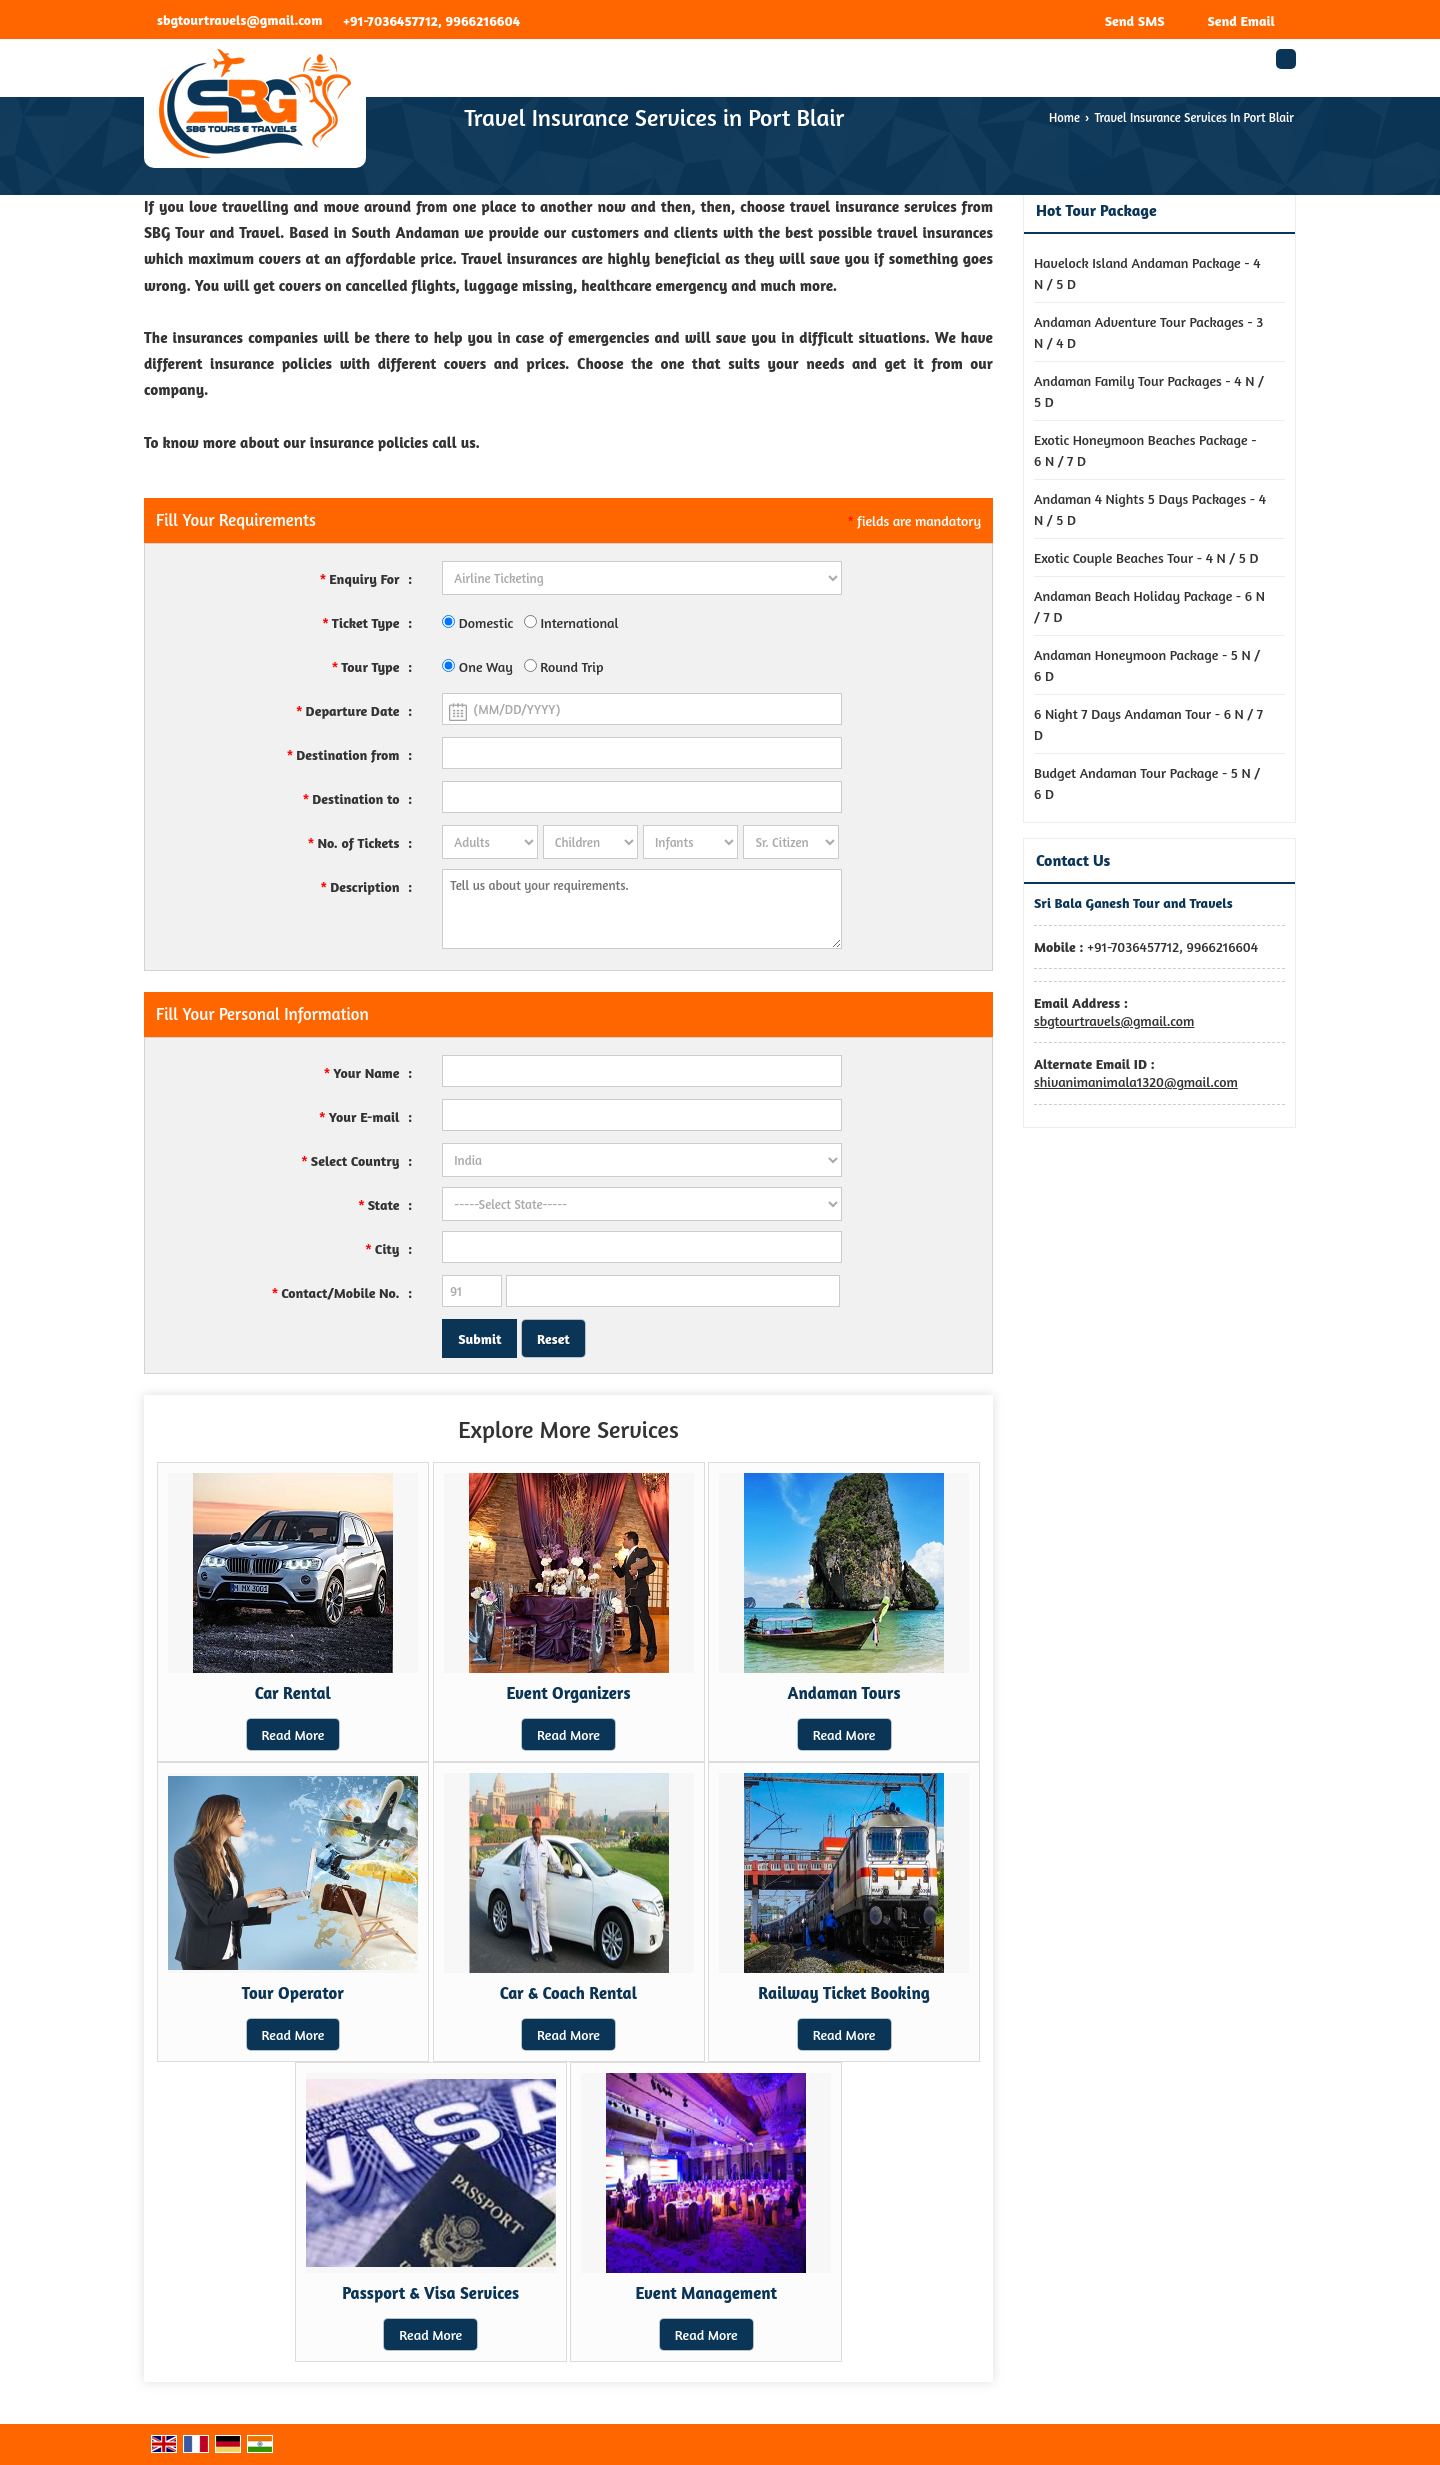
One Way (477, 666)
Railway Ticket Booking (843, 1993)
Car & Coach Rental (568, 1993)
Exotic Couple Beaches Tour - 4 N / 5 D (1146, 557)
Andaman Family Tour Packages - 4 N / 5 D (1149, 391)
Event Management (706, 2293)
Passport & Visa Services (430, 2293)
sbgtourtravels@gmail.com (239, 19)
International (571, 622)
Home (1064, 117)
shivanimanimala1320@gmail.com (1136, 1081)
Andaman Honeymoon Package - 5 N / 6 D (1147, 665)
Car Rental (293, 1693)
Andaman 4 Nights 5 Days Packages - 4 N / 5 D (1150, 509)
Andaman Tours (844, 1693)
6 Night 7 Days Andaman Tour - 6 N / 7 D (1148, 724)
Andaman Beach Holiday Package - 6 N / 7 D (1149, 606)
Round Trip (564, 666)
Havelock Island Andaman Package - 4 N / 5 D (1147, 273)
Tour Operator (293, 1993)
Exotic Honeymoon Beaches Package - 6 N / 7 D (1145, 450)
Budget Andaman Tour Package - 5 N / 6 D (1147, 783)
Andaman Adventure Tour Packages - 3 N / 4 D (1148, 332)
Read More (293, 1734)
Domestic (477, 622)
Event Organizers (568, 1693)
